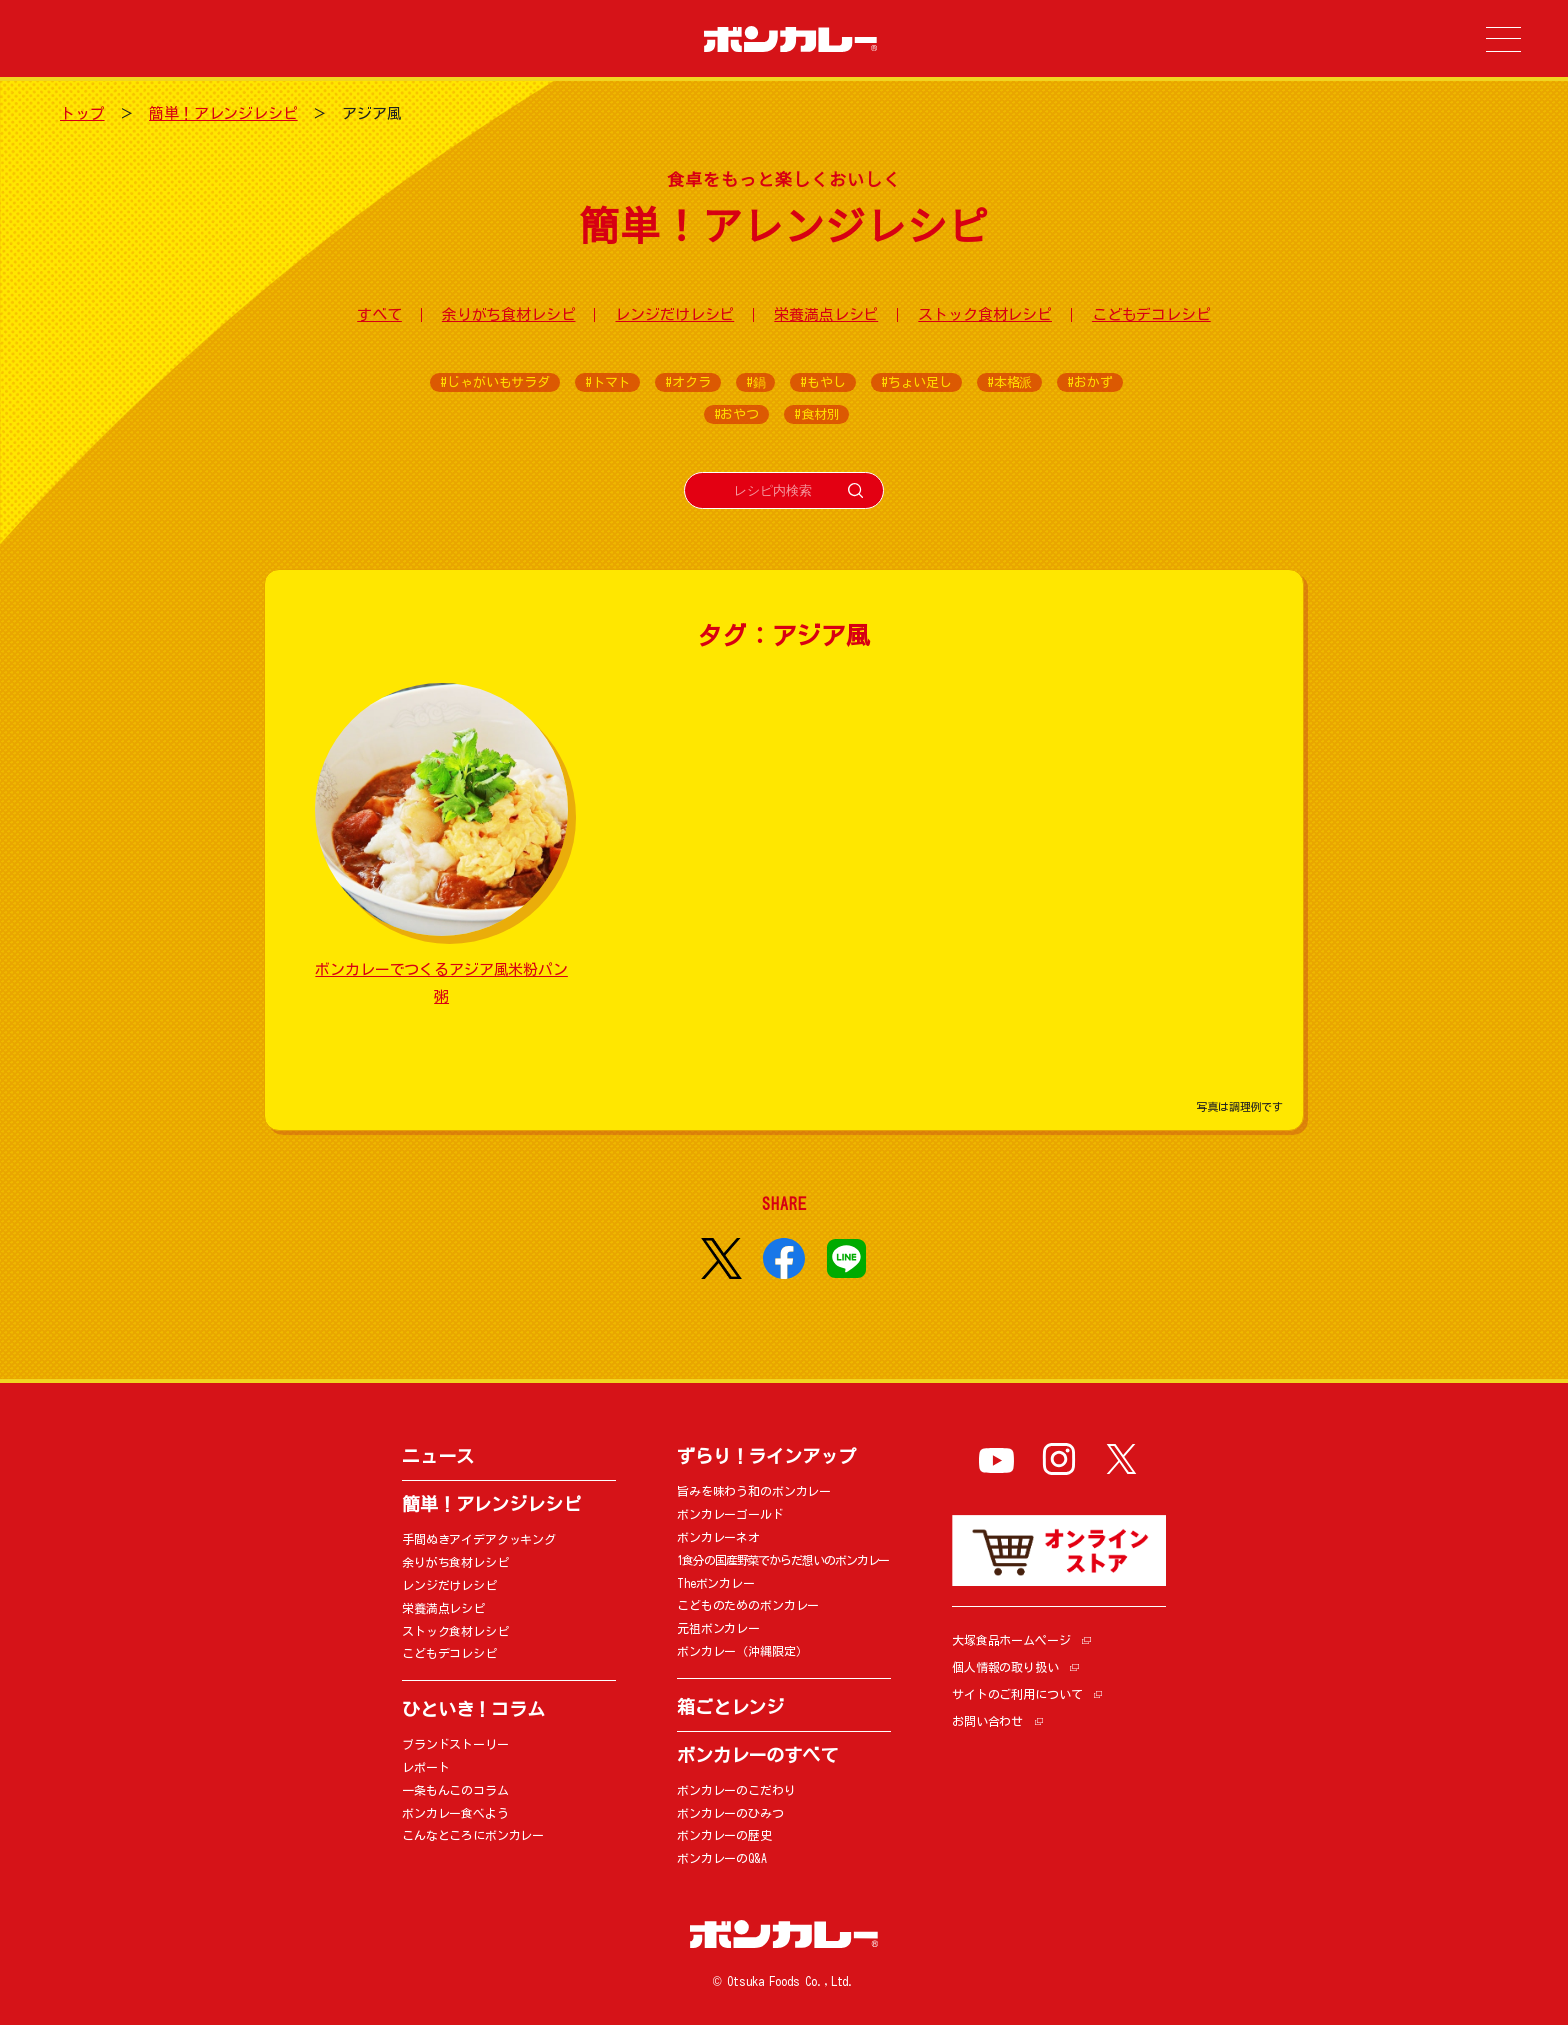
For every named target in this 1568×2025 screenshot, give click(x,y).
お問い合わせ (987, 1721)
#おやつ (736, 414)
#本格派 (1009, 382)
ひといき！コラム (473, 1709)
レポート (425, 1767)
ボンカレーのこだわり (736, 1790)
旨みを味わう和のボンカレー (754, 1491)
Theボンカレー (716, 1583)
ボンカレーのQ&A (722, 1858)
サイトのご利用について (1017, 1694)
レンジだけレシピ (674, 314)
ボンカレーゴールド (730, 1514)
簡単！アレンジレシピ (223, 113)
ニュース (437, 1456)
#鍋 (756, 382)
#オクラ (687, 382)
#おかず (1089, 382)
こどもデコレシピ (1151, 314)
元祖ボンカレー (718, 1628)
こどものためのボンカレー (748, 1605)
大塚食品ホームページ (1011, 1640)
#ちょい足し (916, 382)
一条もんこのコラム (455, 1790)
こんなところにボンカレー (473, 1835)
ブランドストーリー (455, 1744)
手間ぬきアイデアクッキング (479, 1539)
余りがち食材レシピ (509, 314)
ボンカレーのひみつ (730, 1813)
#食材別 (816, 414)
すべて (379, 314)
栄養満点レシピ (826, 314)
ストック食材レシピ (985, 314)
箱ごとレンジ (730, 1707)
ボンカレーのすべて (757, 1755)
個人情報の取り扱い (1005, 1667)
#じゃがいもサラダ (495, 382)
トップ (82, 113)
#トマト (607, 382)
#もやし (822, 382)
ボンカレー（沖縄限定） (742, 1651)
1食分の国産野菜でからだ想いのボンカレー (783, 1560)
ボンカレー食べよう (455, 1813)
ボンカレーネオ (718, 1537)
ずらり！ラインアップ (766, 1456)
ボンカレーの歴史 (724, 1835)
